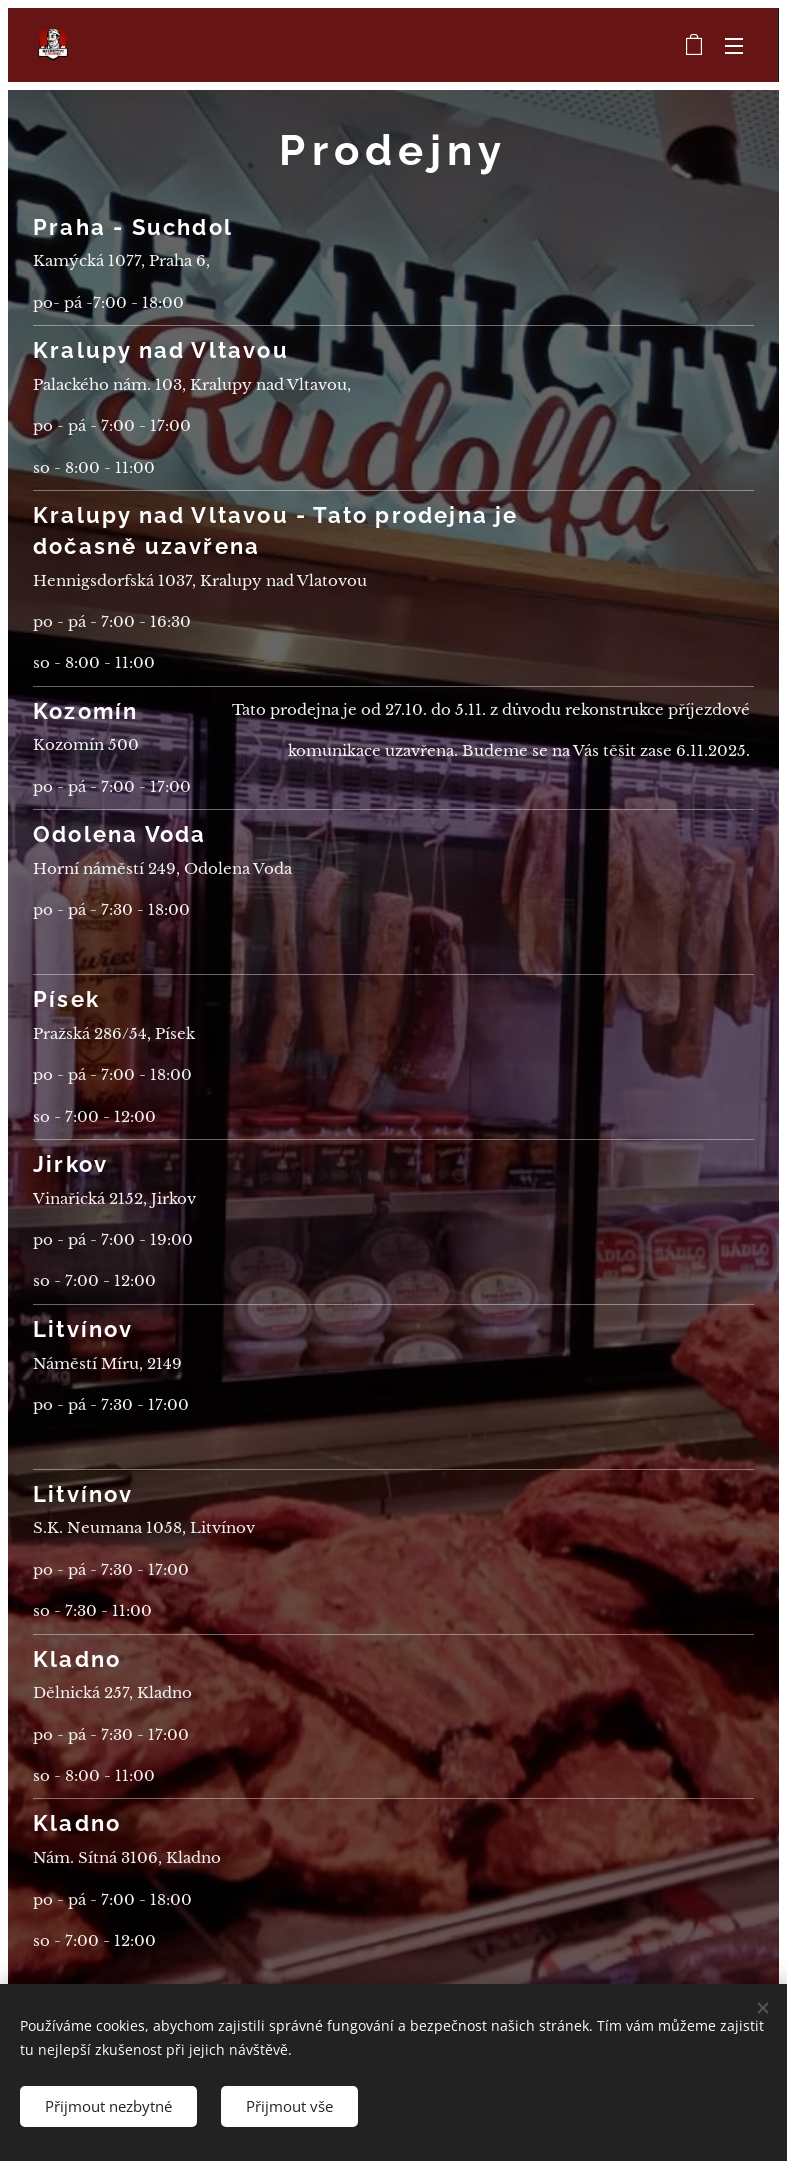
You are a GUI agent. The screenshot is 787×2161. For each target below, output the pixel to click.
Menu (734, 46)
